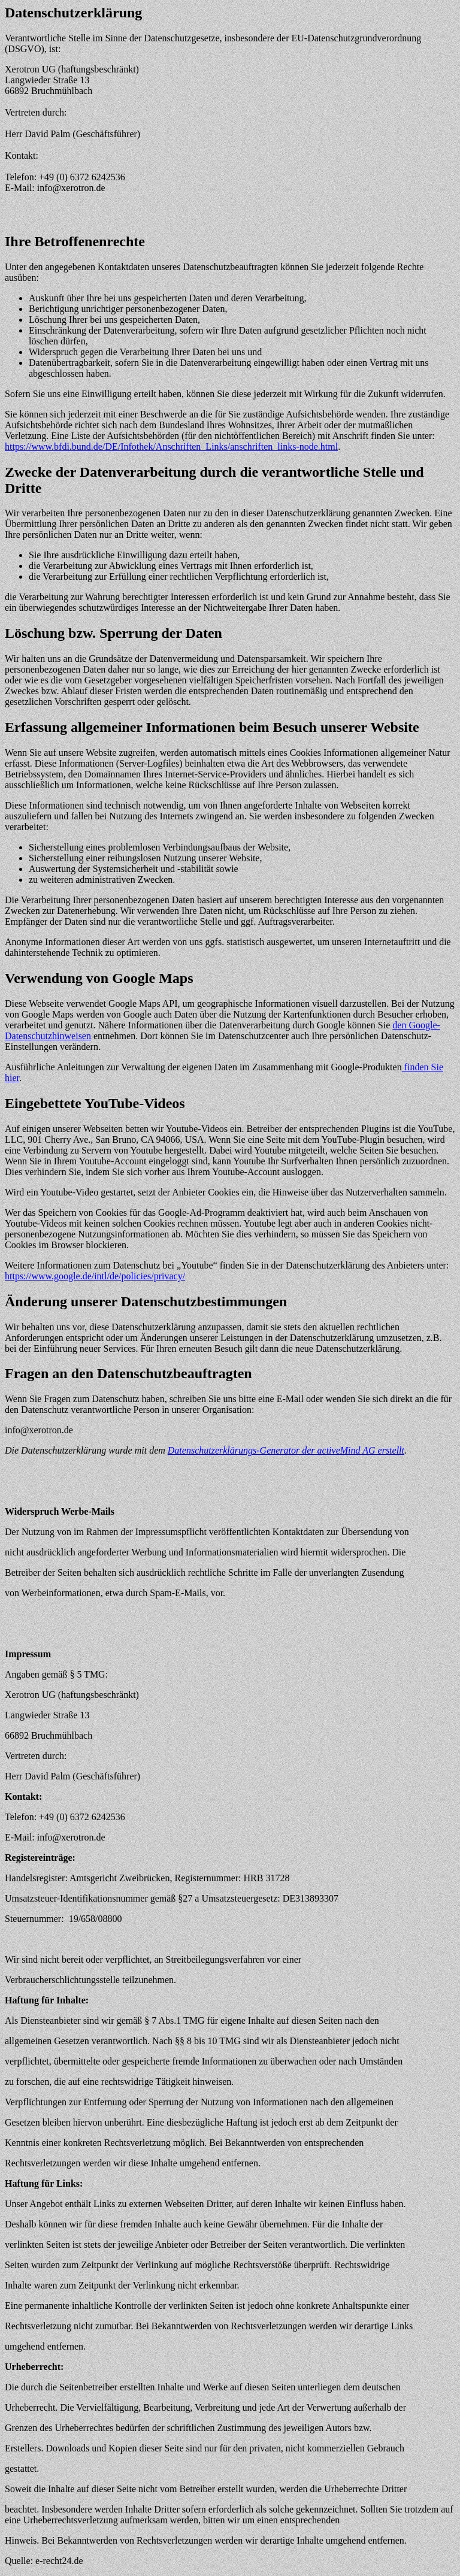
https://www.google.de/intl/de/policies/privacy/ (95, 1276)
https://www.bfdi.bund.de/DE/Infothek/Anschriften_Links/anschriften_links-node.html (171, 446)
